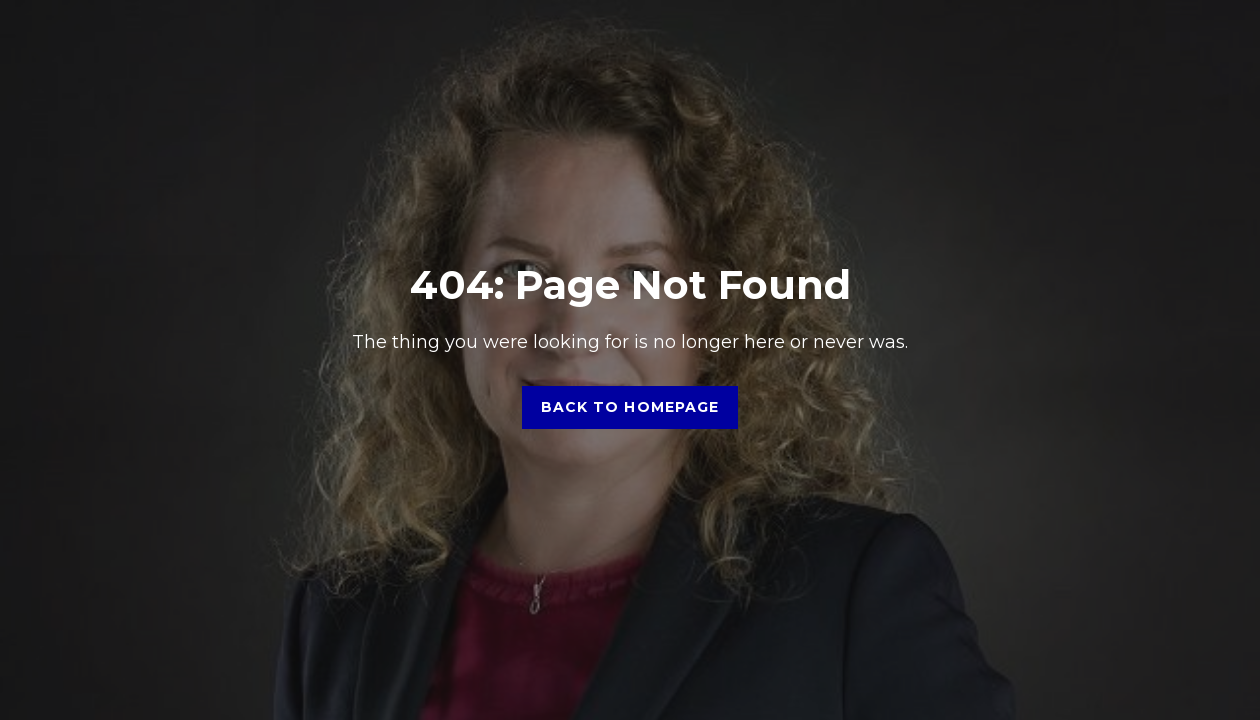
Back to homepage (630, 407)
